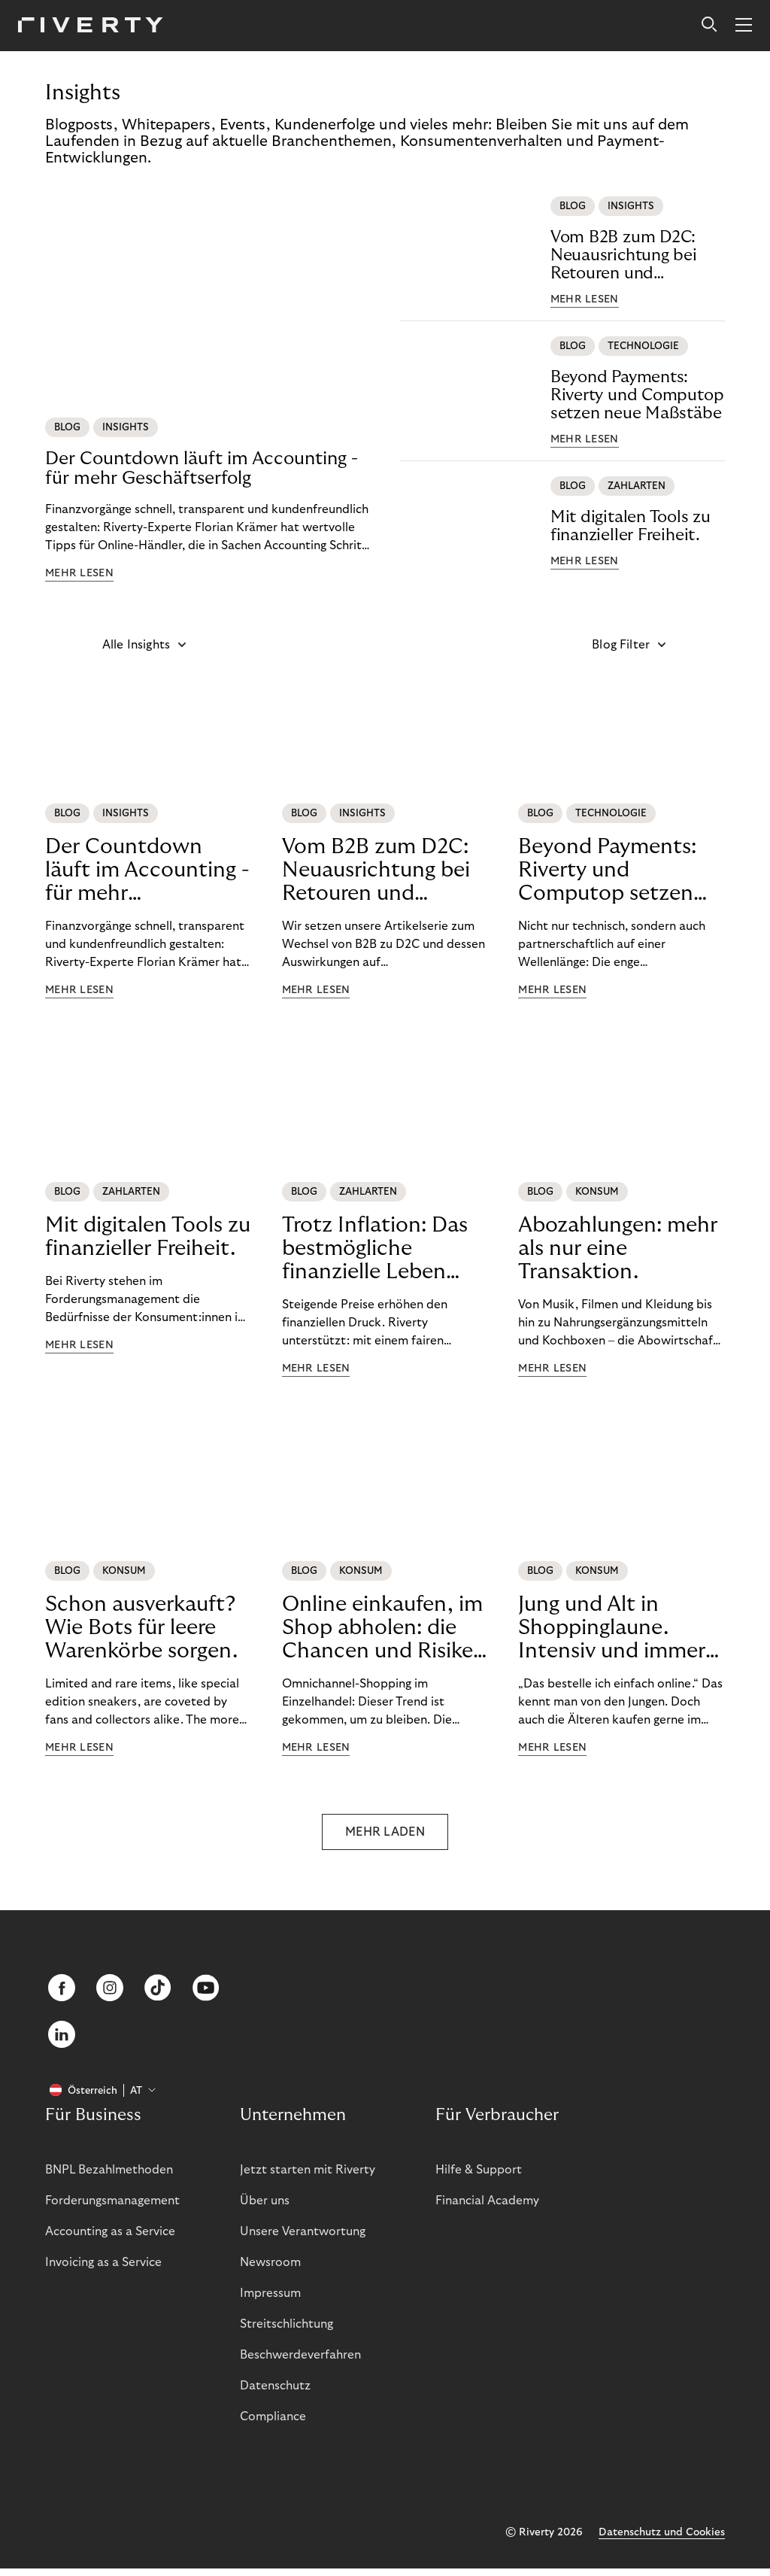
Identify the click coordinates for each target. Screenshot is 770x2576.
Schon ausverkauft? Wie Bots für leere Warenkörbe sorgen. (141, 1627)
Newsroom (270, 2270)
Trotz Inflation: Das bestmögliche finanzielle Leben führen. (375, 1248)
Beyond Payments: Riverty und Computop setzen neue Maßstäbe (637, 395)
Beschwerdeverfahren (300, 2362)
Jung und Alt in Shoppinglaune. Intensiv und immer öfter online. (611, 1628)
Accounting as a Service (110, 2239)
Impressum (270, 2301)
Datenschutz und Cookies (662, 2540)
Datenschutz (275, 2393)
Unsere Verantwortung (302, 2239)
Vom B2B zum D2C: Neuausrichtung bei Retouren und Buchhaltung (623, 255)
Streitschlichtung (286, 2331)
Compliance (273, 2424)
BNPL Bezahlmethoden (109, 2177)
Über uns (265, 2208)
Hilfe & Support (478, 2177)
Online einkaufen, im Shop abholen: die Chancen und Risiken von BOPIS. (384, 1628)
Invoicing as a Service (103, 2270)
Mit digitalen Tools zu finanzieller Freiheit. (630, 526)
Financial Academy (487, 2208)
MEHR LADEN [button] (385, 1832)
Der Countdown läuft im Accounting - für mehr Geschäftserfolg (201, 468)
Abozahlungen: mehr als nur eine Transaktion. (617, 1248)
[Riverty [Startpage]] (90, 26)
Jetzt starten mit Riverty (307, 2177)
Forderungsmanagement (112, 2208)
